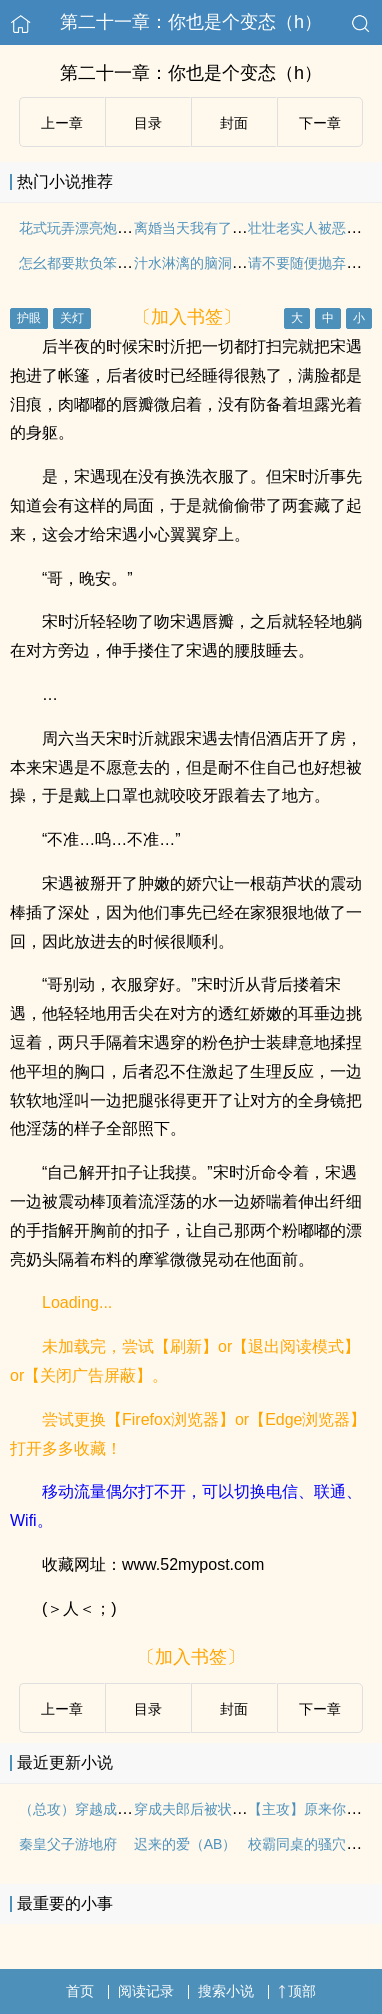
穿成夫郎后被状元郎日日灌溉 (225, 1809)
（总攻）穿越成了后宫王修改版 (117, 1809)
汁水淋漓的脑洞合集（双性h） (229, 263)
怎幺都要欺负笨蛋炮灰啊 (96, 263)
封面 (234, 123)
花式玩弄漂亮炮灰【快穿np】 (111, 228)
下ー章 (320, 123)
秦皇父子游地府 (68, 1844)
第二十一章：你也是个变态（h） (191, 22)
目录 (148, 123)
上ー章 (62, 123)
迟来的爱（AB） (185, 1844)
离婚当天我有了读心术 (204, 228)
